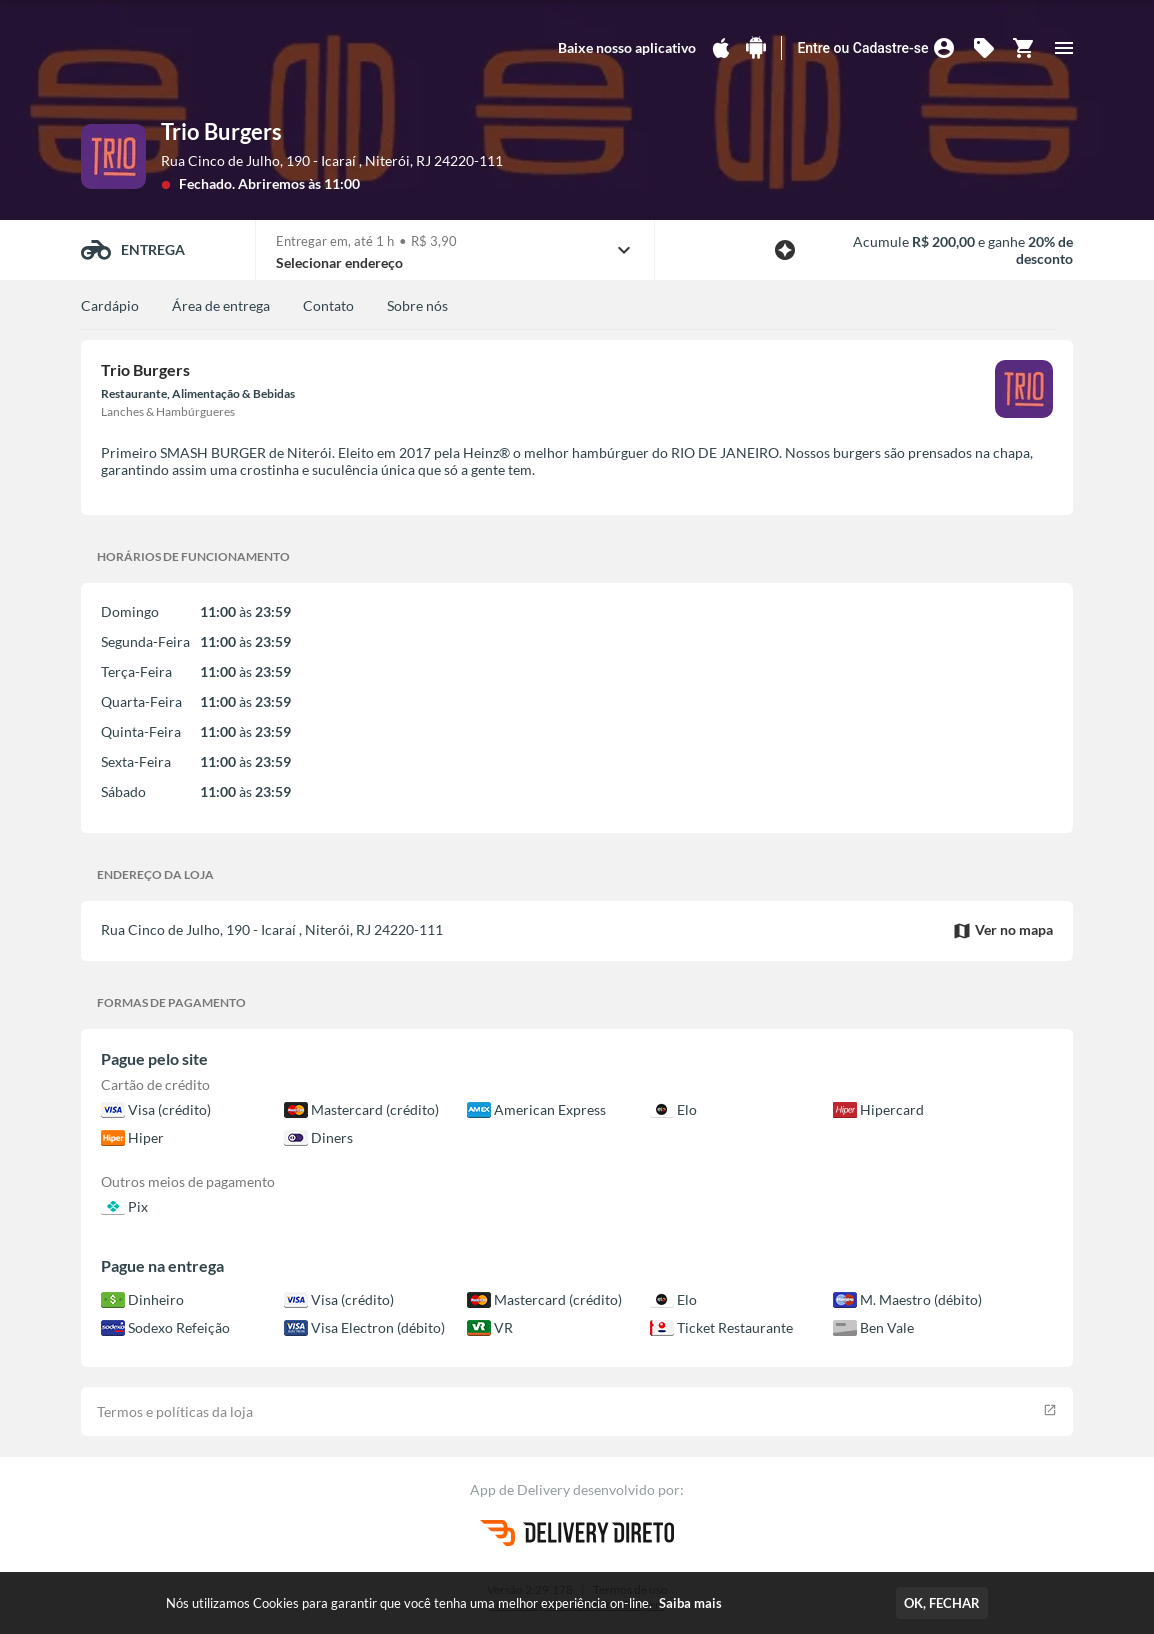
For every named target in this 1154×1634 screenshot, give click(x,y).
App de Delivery (521, 1489)
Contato (328, 305)
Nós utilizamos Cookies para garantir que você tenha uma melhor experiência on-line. (444, 1603)
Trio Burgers (221, 131)
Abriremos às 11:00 (299, 183)
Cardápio (110, 305)
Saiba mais (690, 1603)
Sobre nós (417, 305)
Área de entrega (221, 305)
